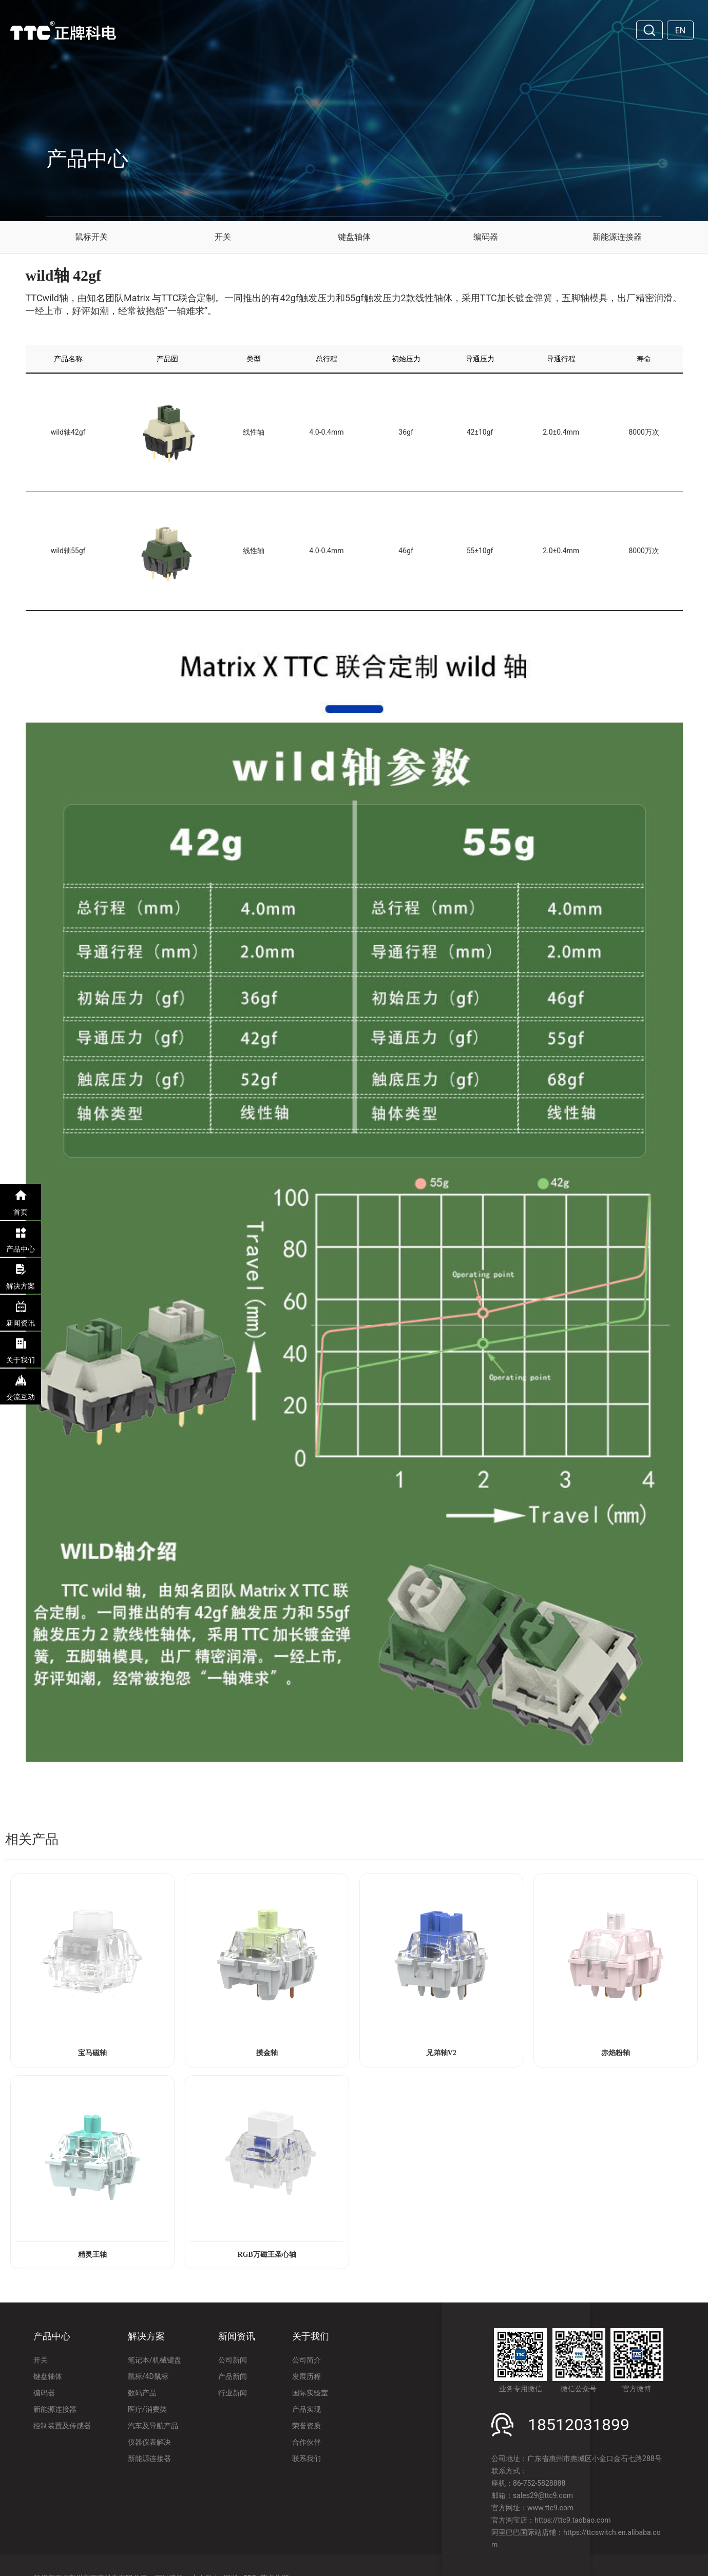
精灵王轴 (92, 2254)
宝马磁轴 (92, 2053)
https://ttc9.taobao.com (572, 2520)
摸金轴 (267, 2053)
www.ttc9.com (550, 2508)
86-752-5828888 (539, 2483)
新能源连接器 (617, 237)
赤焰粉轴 (615, 2053)
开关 (223, 237)
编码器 (485, 237)
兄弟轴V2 (441, 2053)
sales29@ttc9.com (543, 2495)
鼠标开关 (91, 237)
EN (680, 30)
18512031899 (578, 2424)
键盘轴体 (354, 237)
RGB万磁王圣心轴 (266, 2254)
